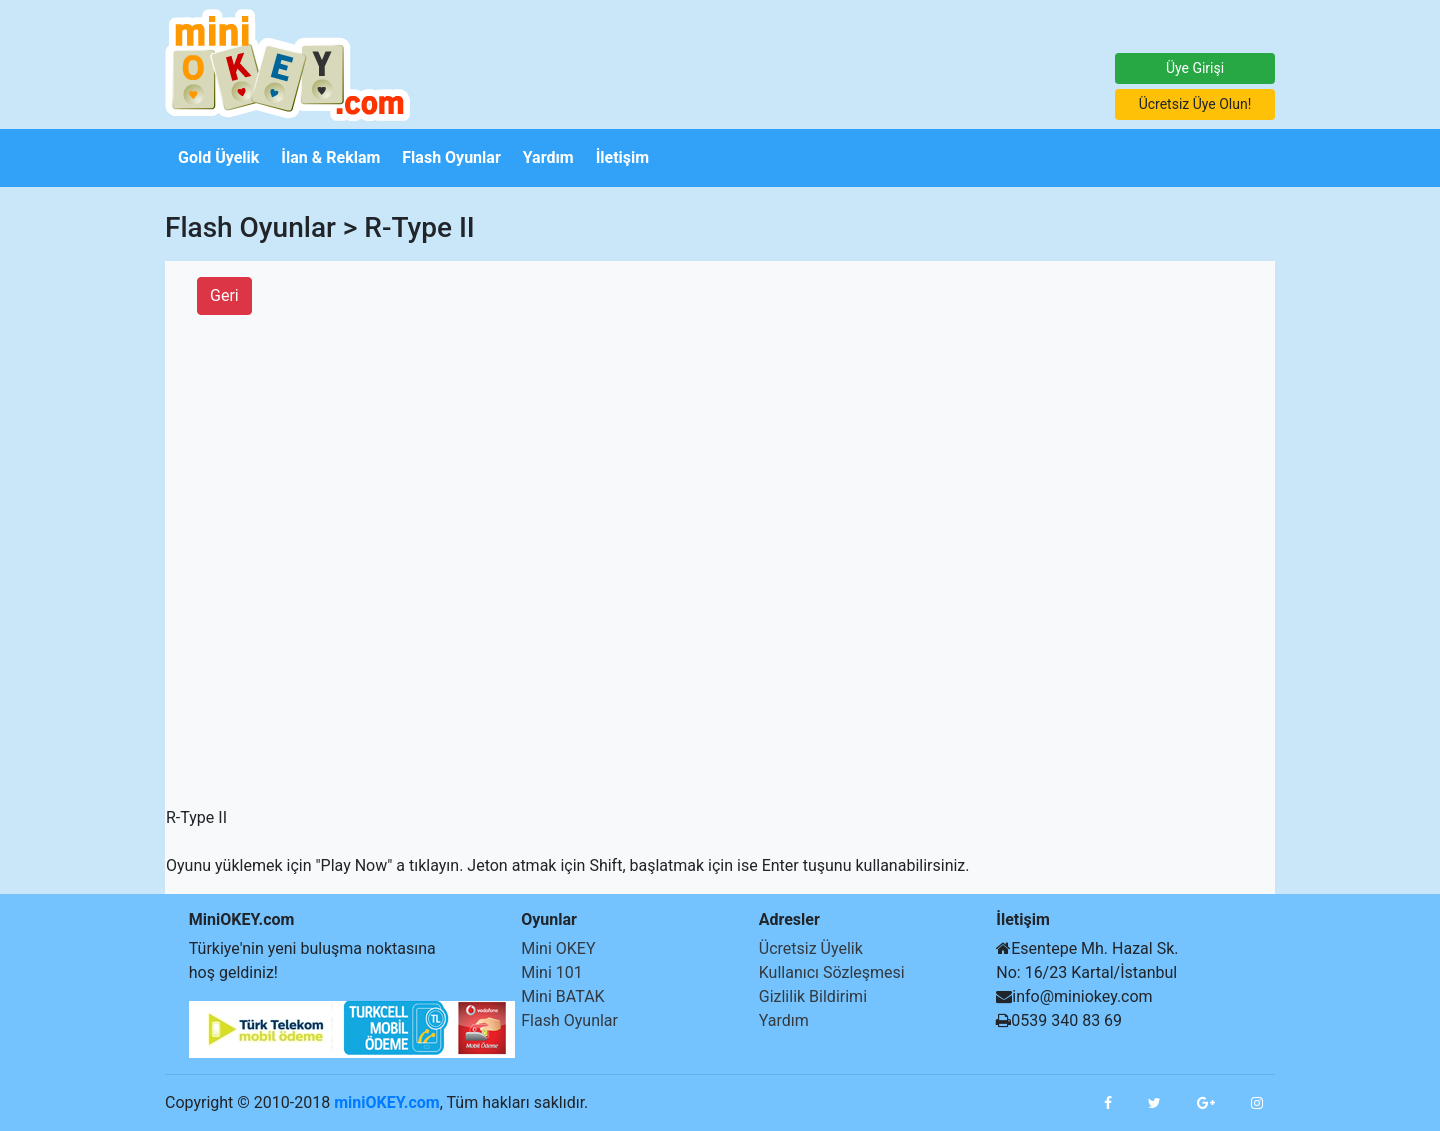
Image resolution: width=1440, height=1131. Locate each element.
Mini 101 (552, 972)
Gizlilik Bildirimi (813, 996)
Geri (224, 295)
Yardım (784, 1020)
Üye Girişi (1195, 68)
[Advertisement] (60, 487)
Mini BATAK (562, 996)
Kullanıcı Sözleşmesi (832, 972)
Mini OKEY (558, 948)
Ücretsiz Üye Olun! (1195, 104)
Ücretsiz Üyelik (811, 948)
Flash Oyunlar (569, 1020)
